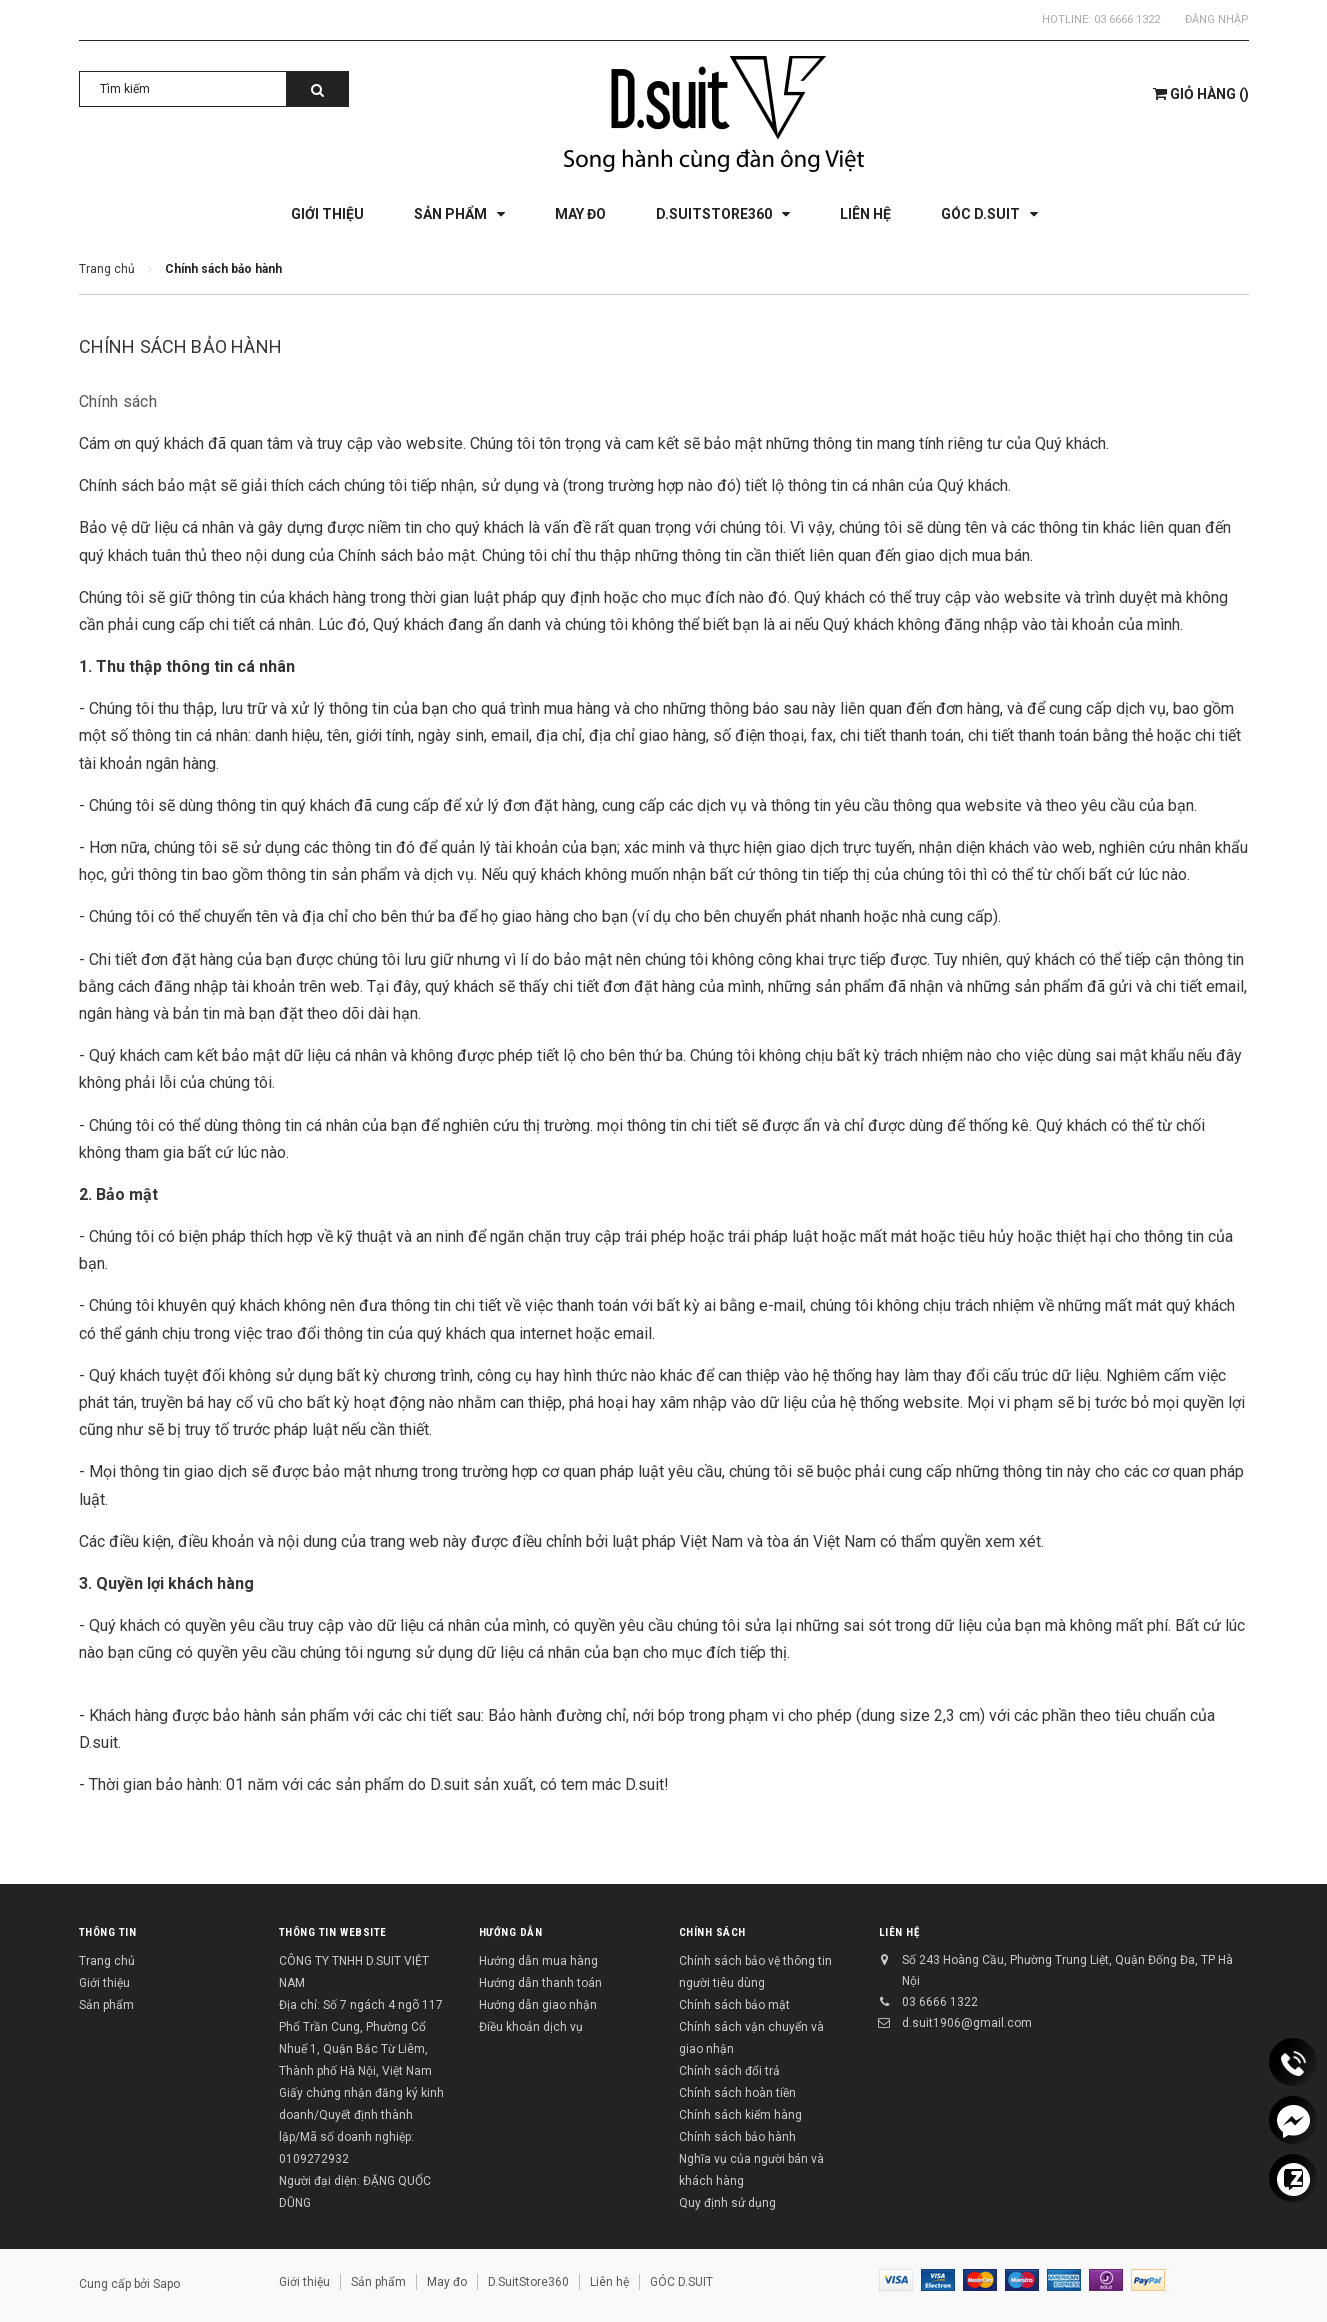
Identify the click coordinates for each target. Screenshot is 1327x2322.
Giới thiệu (104, 1983)
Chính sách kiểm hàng (740, 2115)
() (1201, 94)
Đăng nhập (1217, 19)
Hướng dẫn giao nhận (538, 2005)
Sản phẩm (106, 2005)
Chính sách (118, 401)
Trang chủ (107, 1961)
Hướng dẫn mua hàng (538, 1961)
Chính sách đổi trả (729, 2071)
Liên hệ (899, 1932)
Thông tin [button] (108, 1932)
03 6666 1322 (1127, 19)
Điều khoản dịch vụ (531, 2027)
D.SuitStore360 (528, 2282)
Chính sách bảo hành (180, 346)
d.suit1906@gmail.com (967, 2023)
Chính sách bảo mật (734, 2005)
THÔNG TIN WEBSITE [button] (333, 1932)
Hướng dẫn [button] (511, 1932)
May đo (447, 2282)
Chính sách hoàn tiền (737, 2093)
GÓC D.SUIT (681, 2282)
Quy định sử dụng (727, 2203)
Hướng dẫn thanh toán (540, 1983)
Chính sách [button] (713, 1932)
